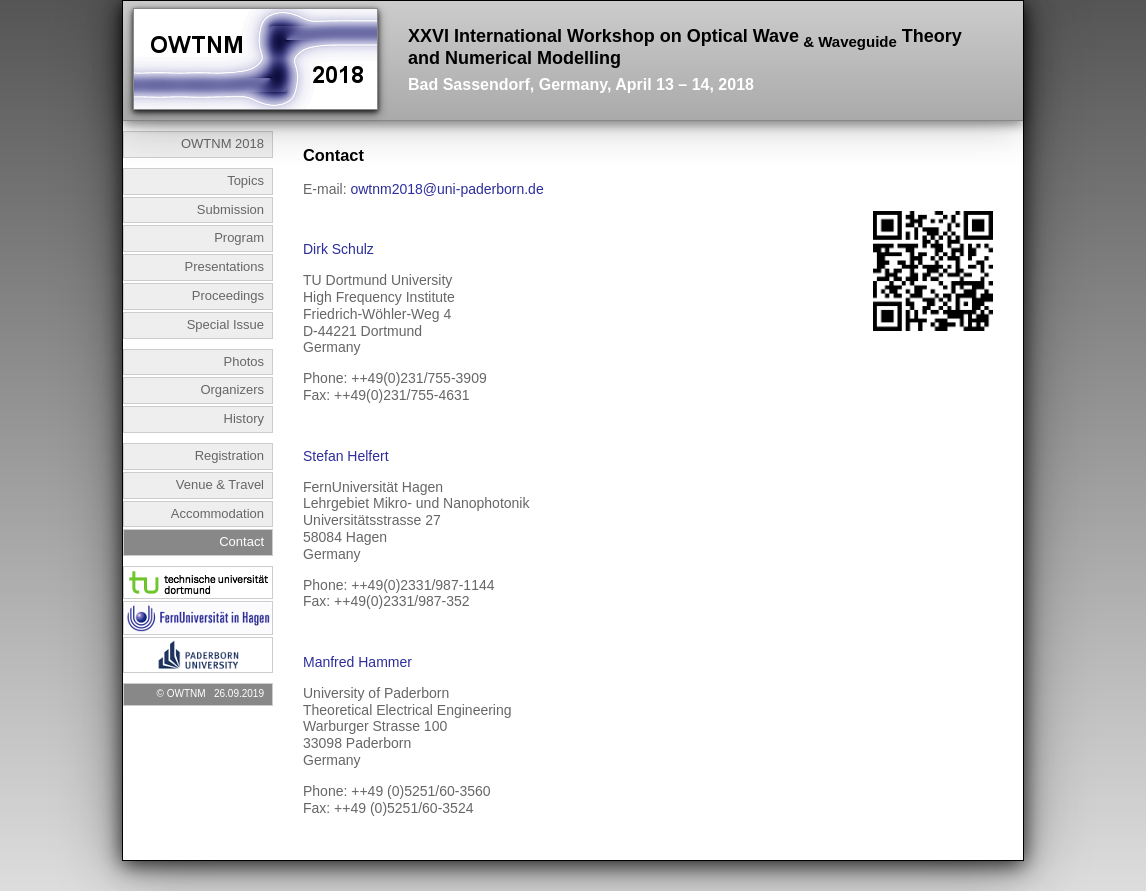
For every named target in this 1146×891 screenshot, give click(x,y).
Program (239, 237)
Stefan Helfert (346, 456)
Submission (230, 209)
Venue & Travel (220, 484)
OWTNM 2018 (222, 143)
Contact (241, 541)
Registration (229, 455)
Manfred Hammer (357, 662)
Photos (244, 361)
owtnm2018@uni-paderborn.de (446, 189)
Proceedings (228, 295)
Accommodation (217, 513)
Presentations (225, 266)
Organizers (232, 389)
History (244, 418)
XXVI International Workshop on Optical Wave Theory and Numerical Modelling (685, 60)
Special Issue (225, 324)
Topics (245, 180)
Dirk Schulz (338, 249)
